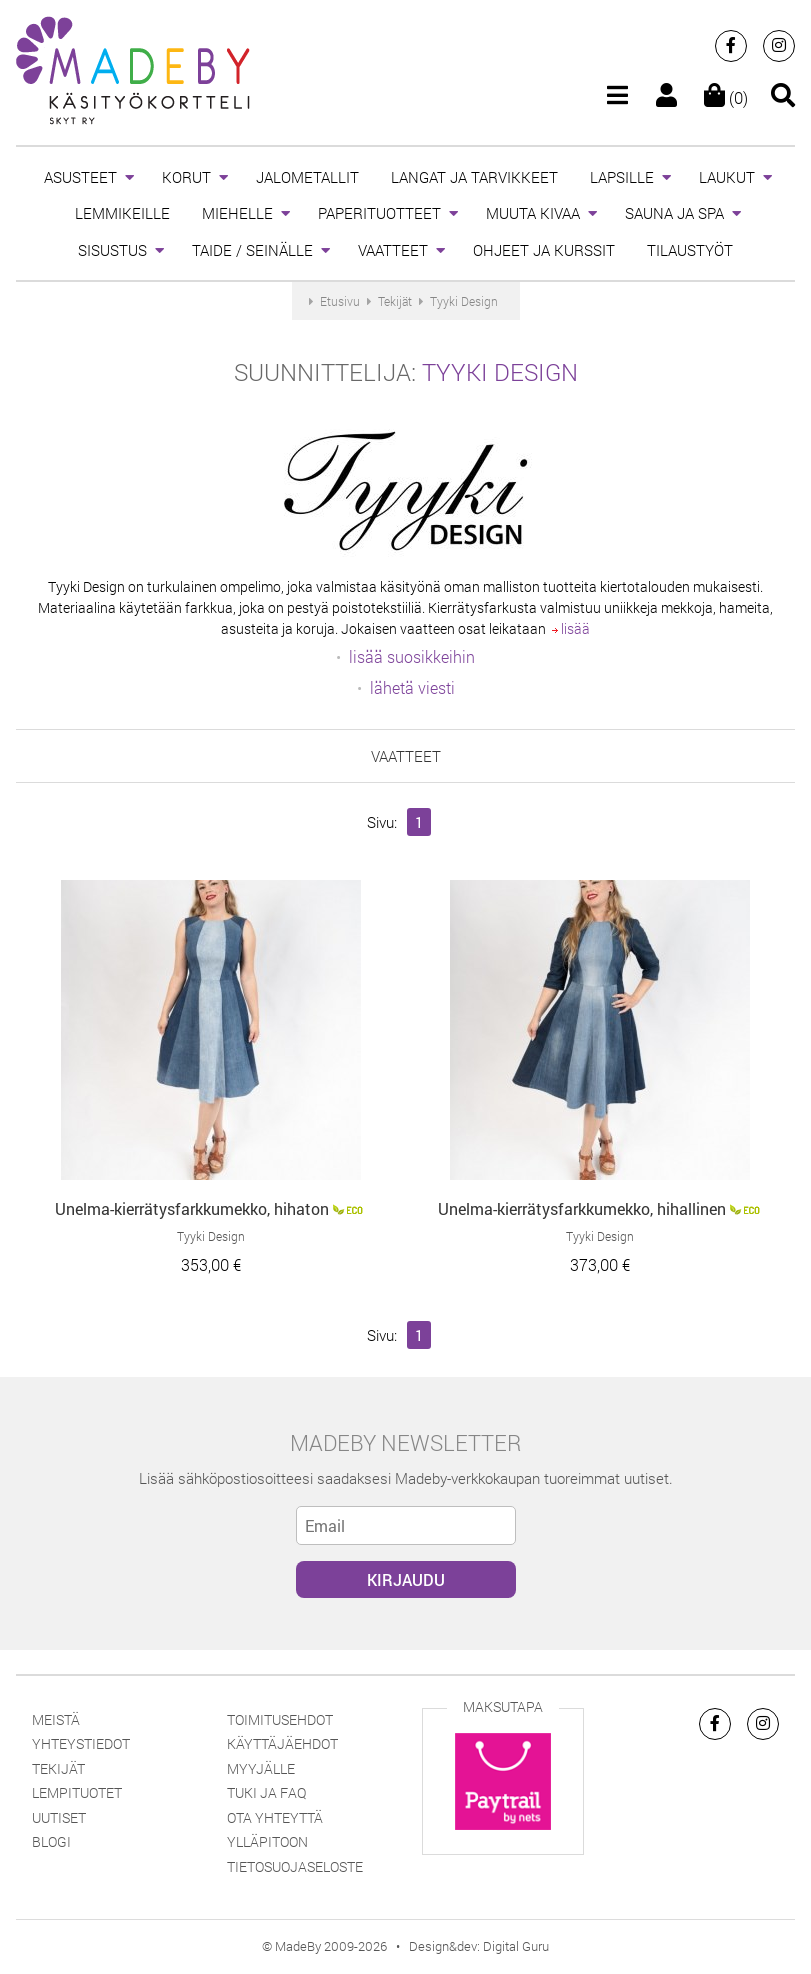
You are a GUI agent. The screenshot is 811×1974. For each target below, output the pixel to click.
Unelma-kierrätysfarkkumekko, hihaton (192, 1208)
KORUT (186, 177)
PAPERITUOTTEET (379, 213)
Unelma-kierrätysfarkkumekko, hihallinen (582, 1208)
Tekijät (58, 1768)
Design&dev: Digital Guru (479, 1946)
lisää (571, 628)
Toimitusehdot (280, 1719)
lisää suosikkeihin (412, 656)
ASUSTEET (80, 177)
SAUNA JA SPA (674, 213)
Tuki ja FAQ (266, 1792)
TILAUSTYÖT (690, 250)
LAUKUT (727, 177)
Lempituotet (77, 1792)
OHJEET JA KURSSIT (544, 250)
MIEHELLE (237, 213)
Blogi (51, 1841)
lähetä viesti (412, 687)
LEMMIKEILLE (122, 213)
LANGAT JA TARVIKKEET (474, 177)
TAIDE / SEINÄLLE (252, 250)
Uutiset (59, 1817)
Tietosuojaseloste (295, 1866)
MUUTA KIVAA (533, 213)
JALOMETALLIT (307, 177)
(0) (726, 97)
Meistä (56, 1719)
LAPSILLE (622, 177)
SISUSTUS (112, 250)
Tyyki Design (500, 372)
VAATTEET (393, 250)
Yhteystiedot (81, 1743)
